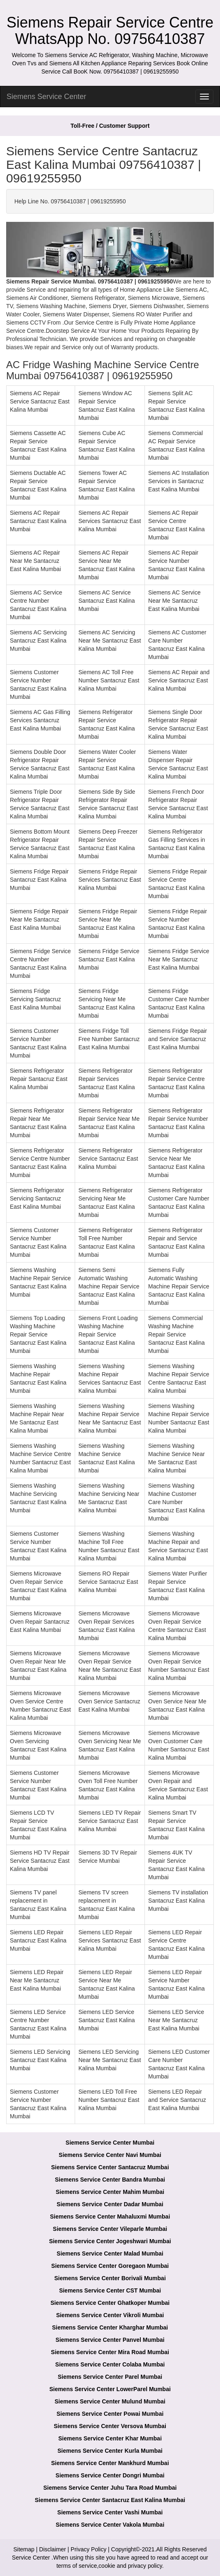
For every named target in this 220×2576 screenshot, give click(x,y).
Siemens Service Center (46, 96)
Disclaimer (52, 2549)
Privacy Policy (88, 2549)
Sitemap (24, 2549)
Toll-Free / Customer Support (110, 125)
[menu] (204, 97)
